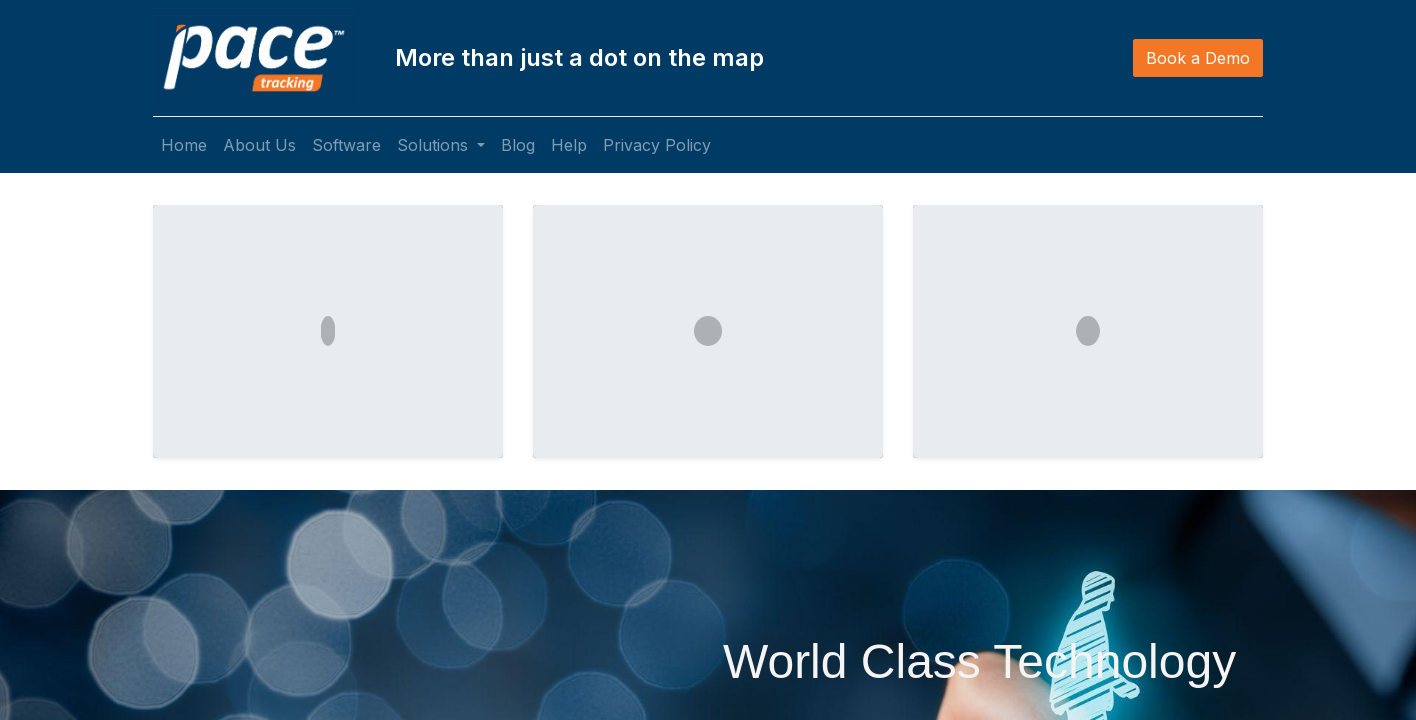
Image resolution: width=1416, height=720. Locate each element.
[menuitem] (184, 145)
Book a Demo (1198, 58)
